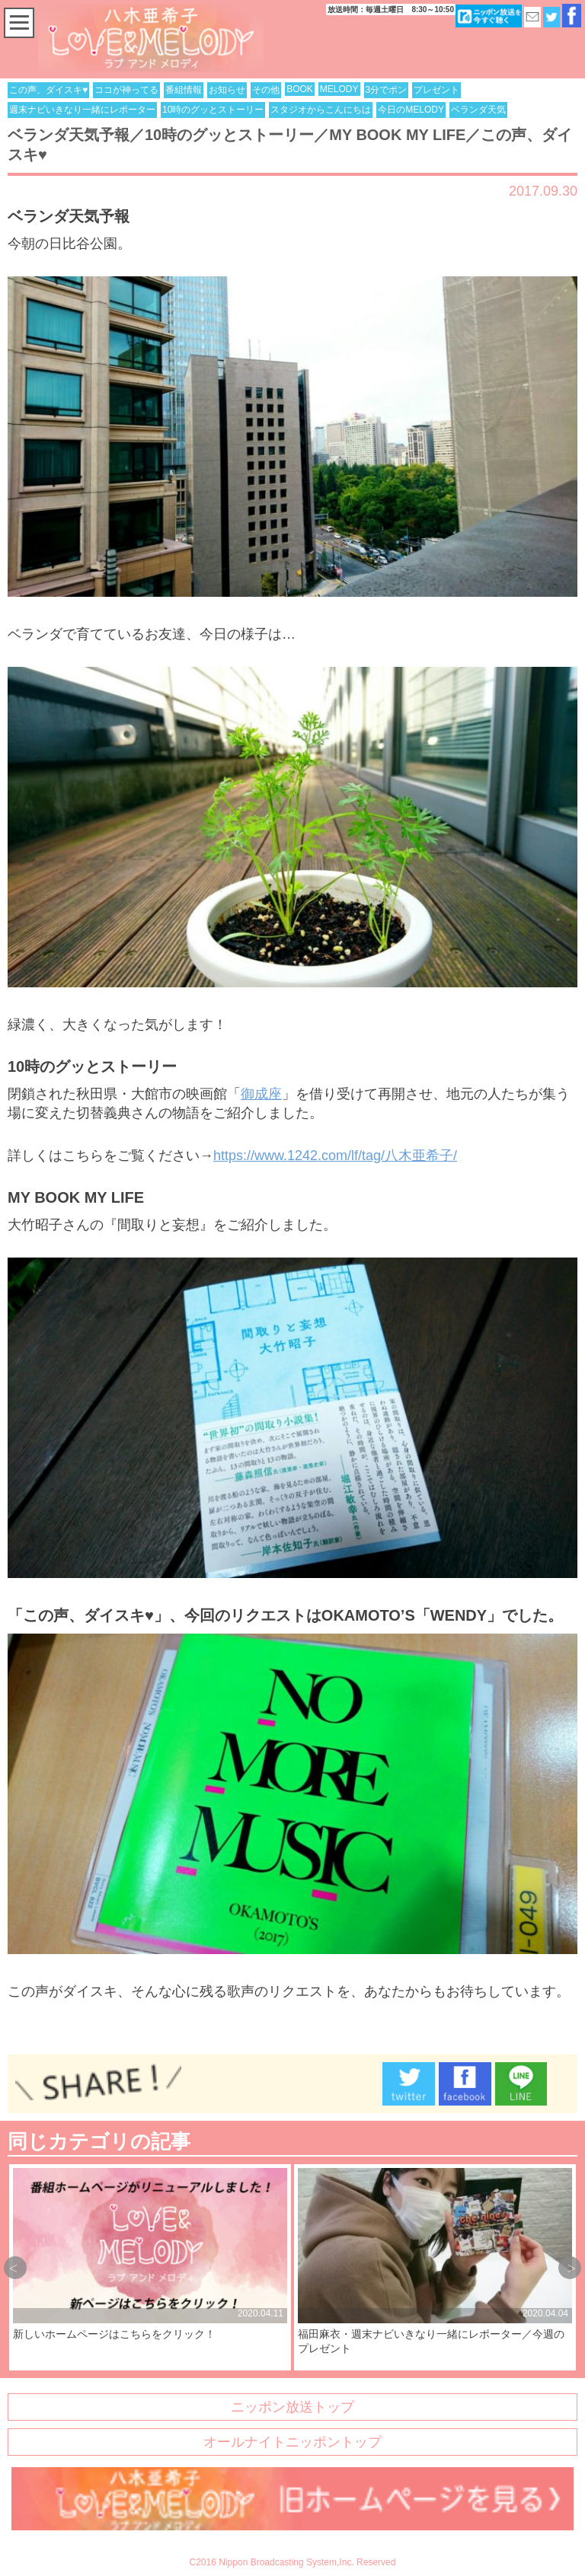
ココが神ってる (126, 89)
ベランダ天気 (478, 109)
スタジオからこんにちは (320, 109)
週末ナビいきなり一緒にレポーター (82, 109)
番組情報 (183, 89)
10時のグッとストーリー (213, 109)
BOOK (299, 89)
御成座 (261, 1093)
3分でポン (387, 89)
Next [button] (569, 2267)
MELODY (339, 89)
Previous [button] (15, 2267)
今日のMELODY (411, 109)
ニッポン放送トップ (292, 2407)
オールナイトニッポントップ (292, 2442)
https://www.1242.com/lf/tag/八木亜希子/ (335, 1155)
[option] (150, 2267)
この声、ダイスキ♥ (48, 89)
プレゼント (436, 89)
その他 (266, 89)
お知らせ (227, 89)
